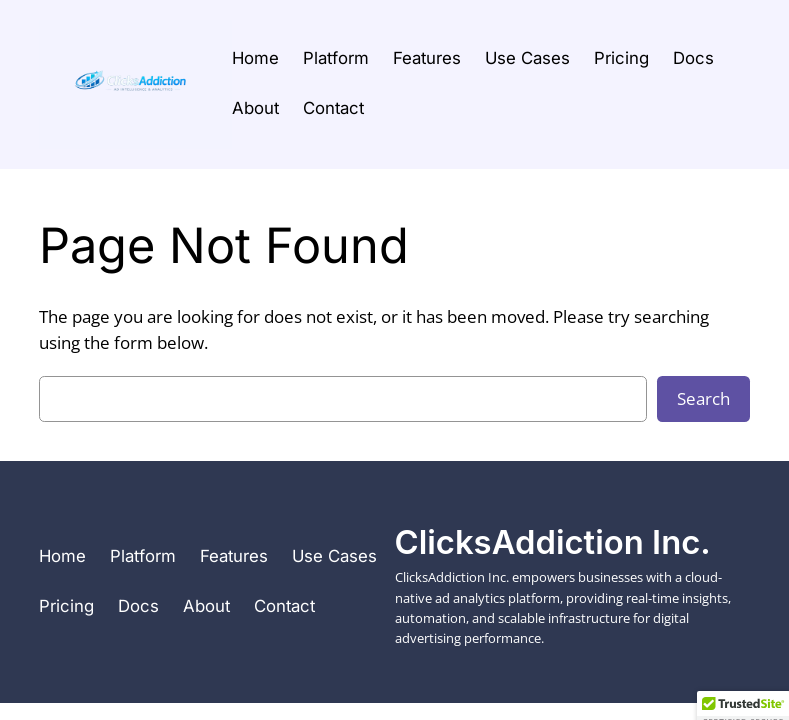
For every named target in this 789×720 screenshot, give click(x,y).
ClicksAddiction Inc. (553, 542)
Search (703, 398)
